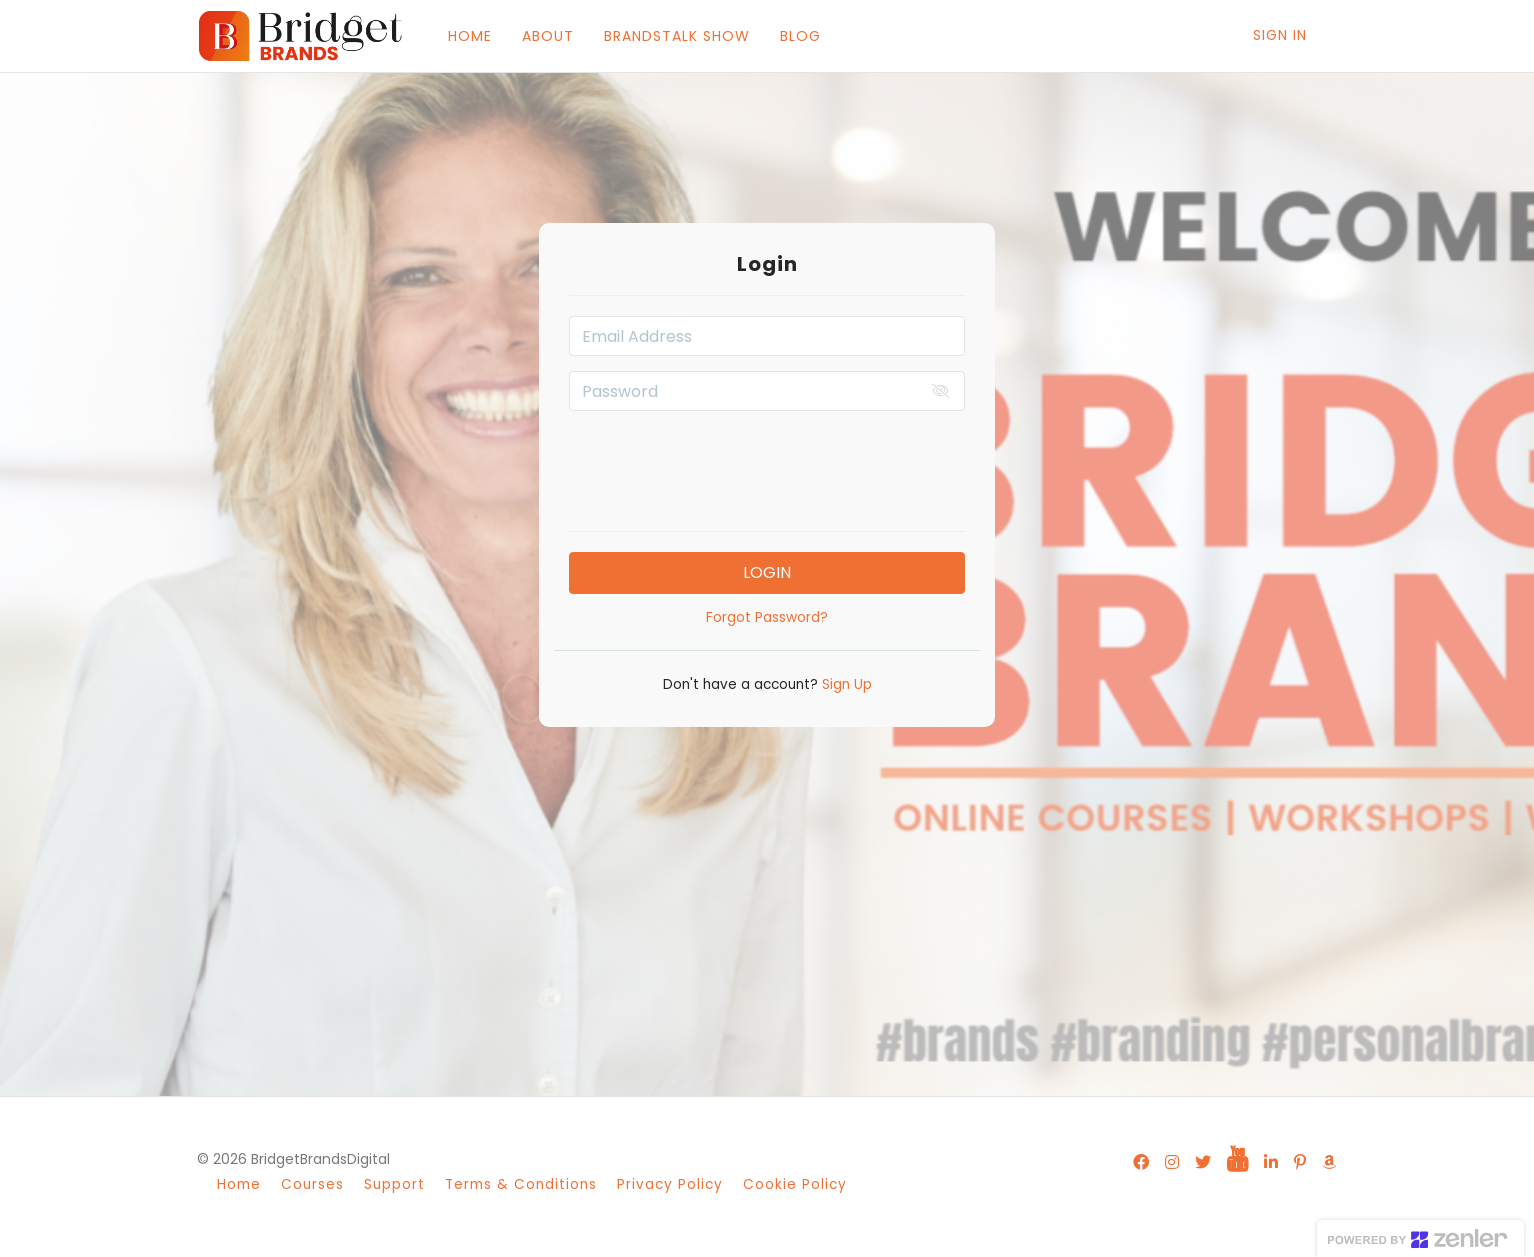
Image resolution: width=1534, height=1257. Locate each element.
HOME (468, 36)
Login (767, 572)
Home (239, 1184)
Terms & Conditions (521, 1184)
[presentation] (767, 465)
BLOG (798, 36)
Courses (312, 1184)
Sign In (1280, 35)
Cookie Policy (795, 1184)
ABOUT (546, 36)
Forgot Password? (767, 617)
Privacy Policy (670, 1184)
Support (394, 1184)
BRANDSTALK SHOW (675, 36)
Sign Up (845, 684)
